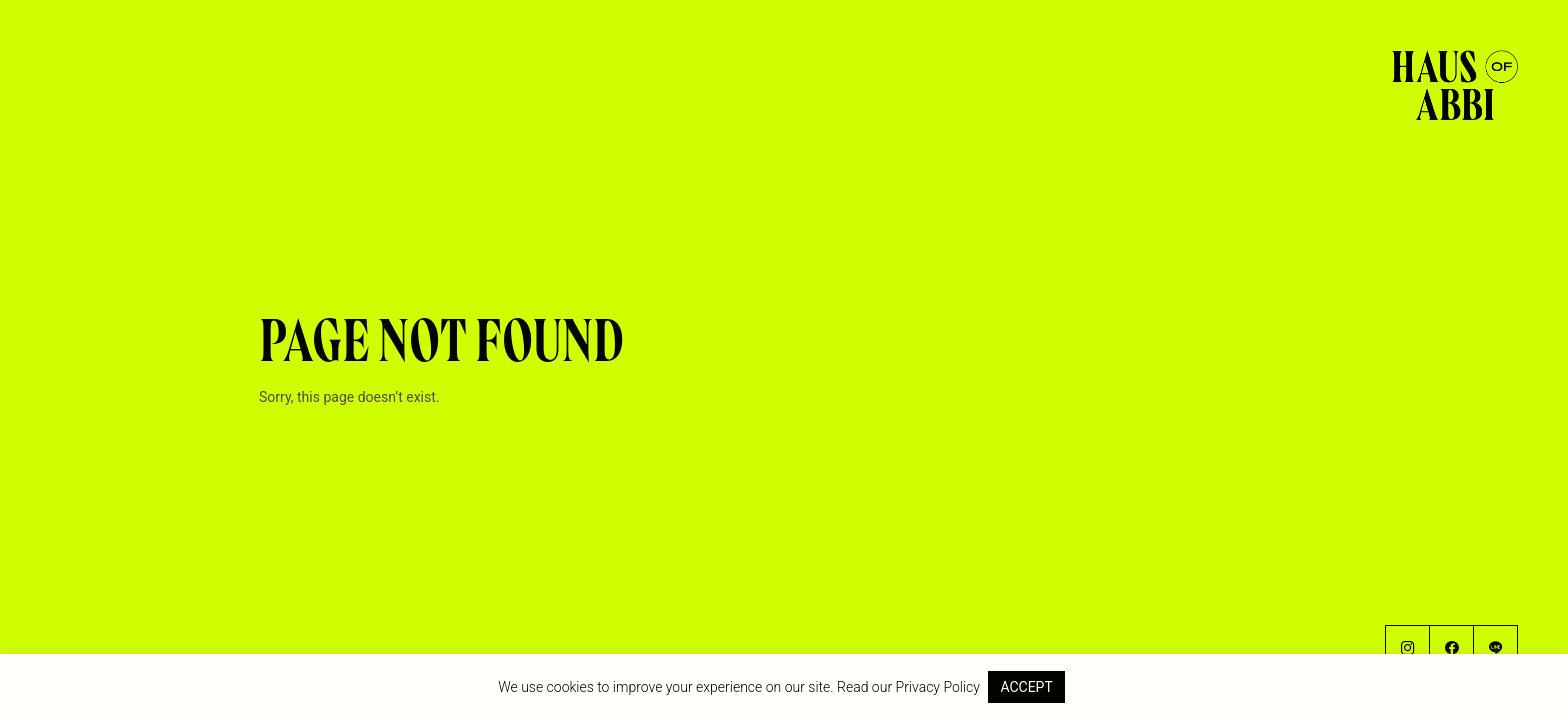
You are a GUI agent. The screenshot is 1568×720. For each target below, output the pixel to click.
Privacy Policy (938, 687)
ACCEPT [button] (1026, 687)
